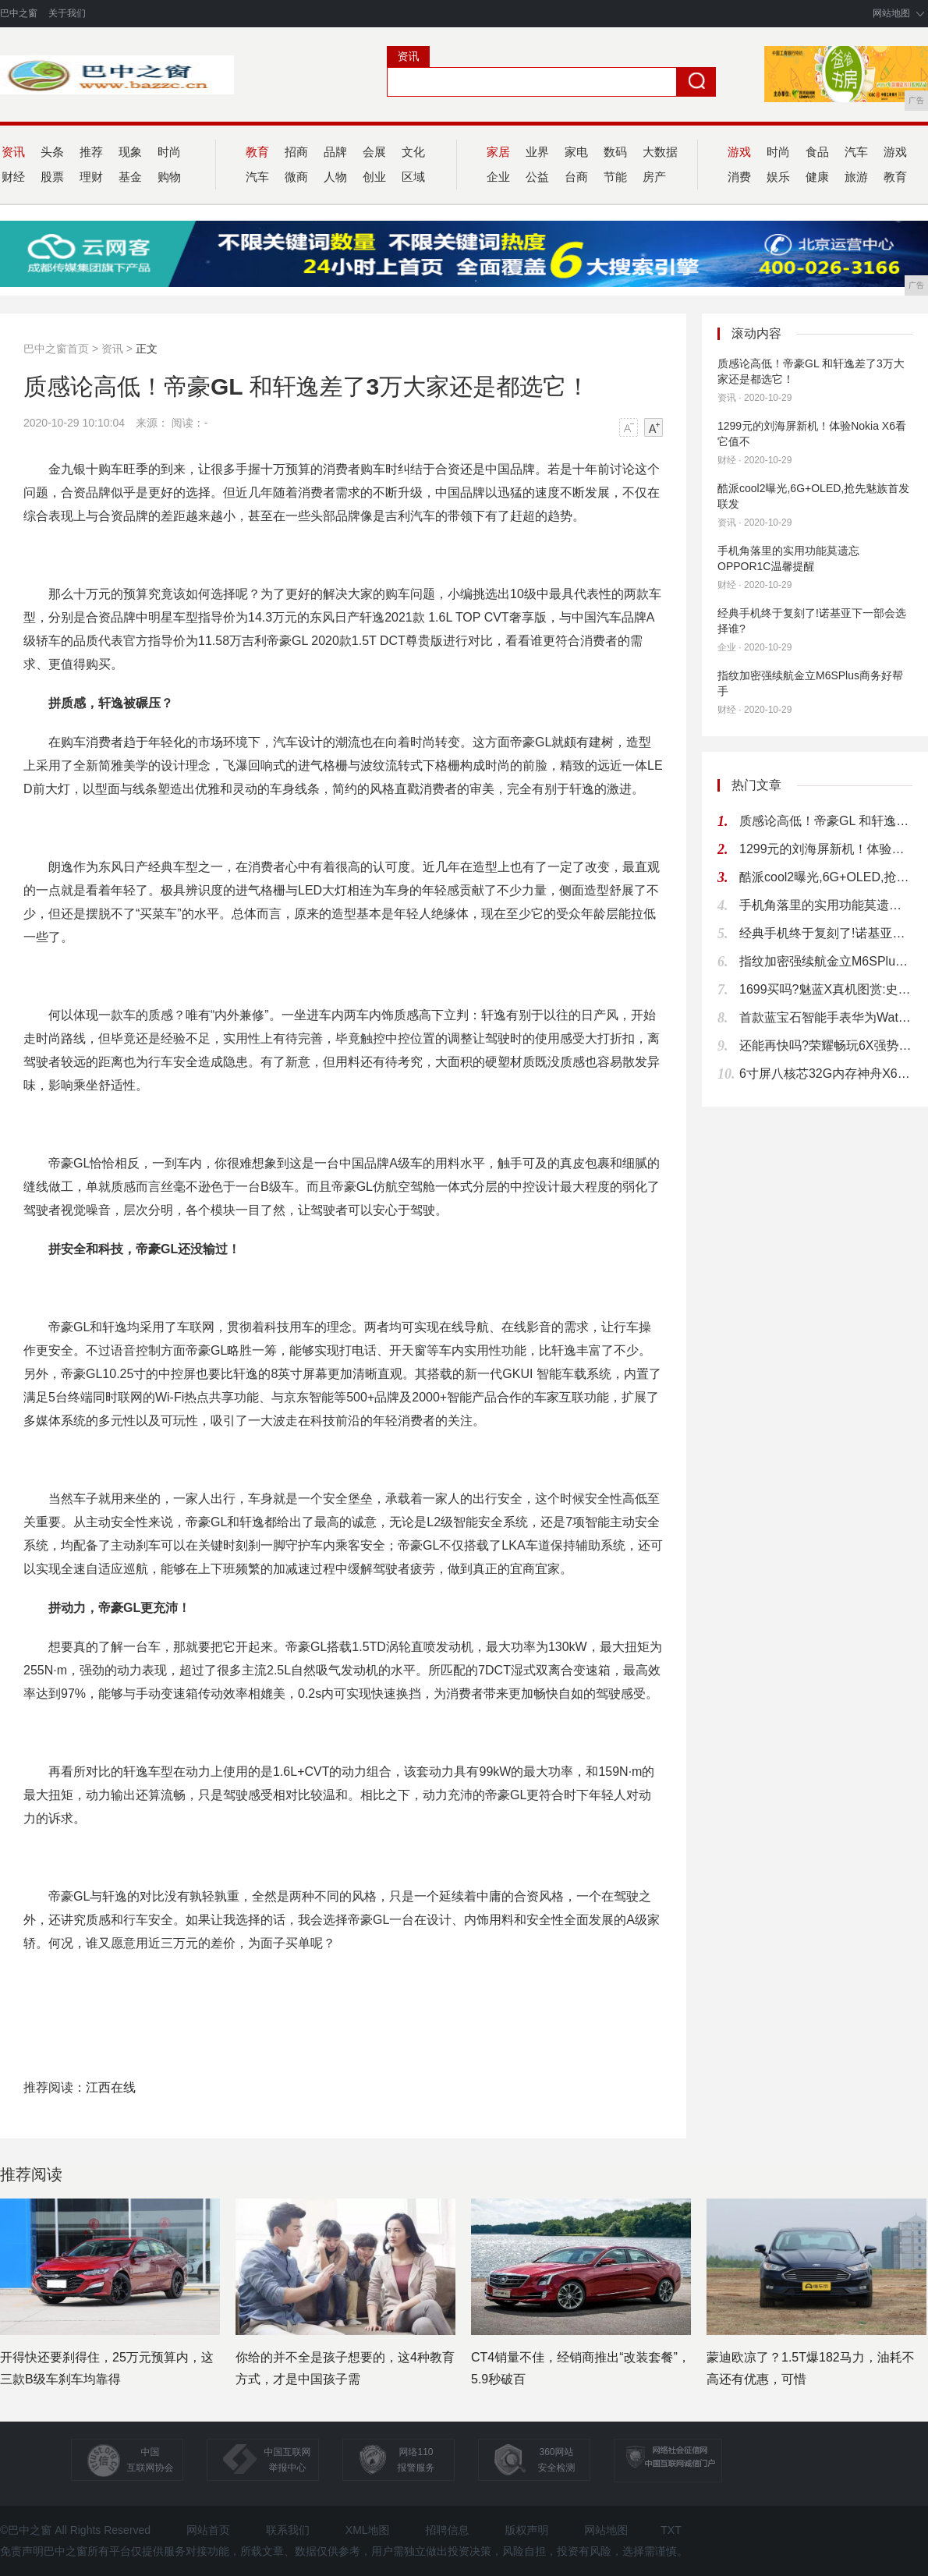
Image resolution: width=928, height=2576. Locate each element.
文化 (413, 151)
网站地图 (891, 13)
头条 (52, 151)
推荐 (91, 151)
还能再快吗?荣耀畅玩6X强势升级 (825, 1045)
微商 (296, 176)
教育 (895, 176)
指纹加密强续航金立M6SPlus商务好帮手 (810, 683)
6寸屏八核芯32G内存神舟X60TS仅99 (825, 1073)
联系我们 (288, 2530)
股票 (52, 176)
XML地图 (367, 2530)
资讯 (112, 348)
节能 (615, 176)
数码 (615, 151)
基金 (130, 176)
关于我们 (67, 13)
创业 (374, 176)
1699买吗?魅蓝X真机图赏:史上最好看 (825, 989)
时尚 (169, 151)
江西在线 (111, 2087)
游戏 (895, 151)
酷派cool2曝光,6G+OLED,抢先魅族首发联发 (813, 496)
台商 (576, 176)
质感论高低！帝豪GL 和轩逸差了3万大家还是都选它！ (811, 371)
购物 (169, 176)
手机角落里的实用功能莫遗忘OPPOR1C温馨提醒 (788, 558)
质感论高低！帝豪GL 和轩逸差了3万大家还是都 (825, 820)
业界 (537, 151)
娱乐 (778, 176)
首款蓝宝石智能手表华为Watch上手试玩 (825, 1017)
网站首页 (208, 2530)
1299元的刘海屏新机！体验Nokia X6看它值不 (811, 434)
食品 (817, 151)
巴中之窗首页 (56, 348)
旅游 (856, 176)
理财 (91, 176)
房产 (654, 176)
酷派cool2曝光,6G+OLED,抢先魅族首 (825, 877)
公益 (537, 176)
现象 (130, 151)
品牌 (335, 151)
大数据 (660, 151)
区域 (413, 176)
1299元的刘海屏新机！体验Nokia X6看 (825, 849)
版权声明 (526, 2530)
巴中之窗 (18, 13)
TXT (671, 2530)
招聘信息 (447, 2530)
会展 (374, 151)
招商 (296, 151)
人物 (335, 176)
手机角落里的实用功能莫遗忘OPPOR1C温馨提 (825, 905)
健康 (817, 176)
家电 (576, 151)
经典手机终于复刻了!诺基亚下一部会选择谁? (811, 621)
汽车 (856, 151)
